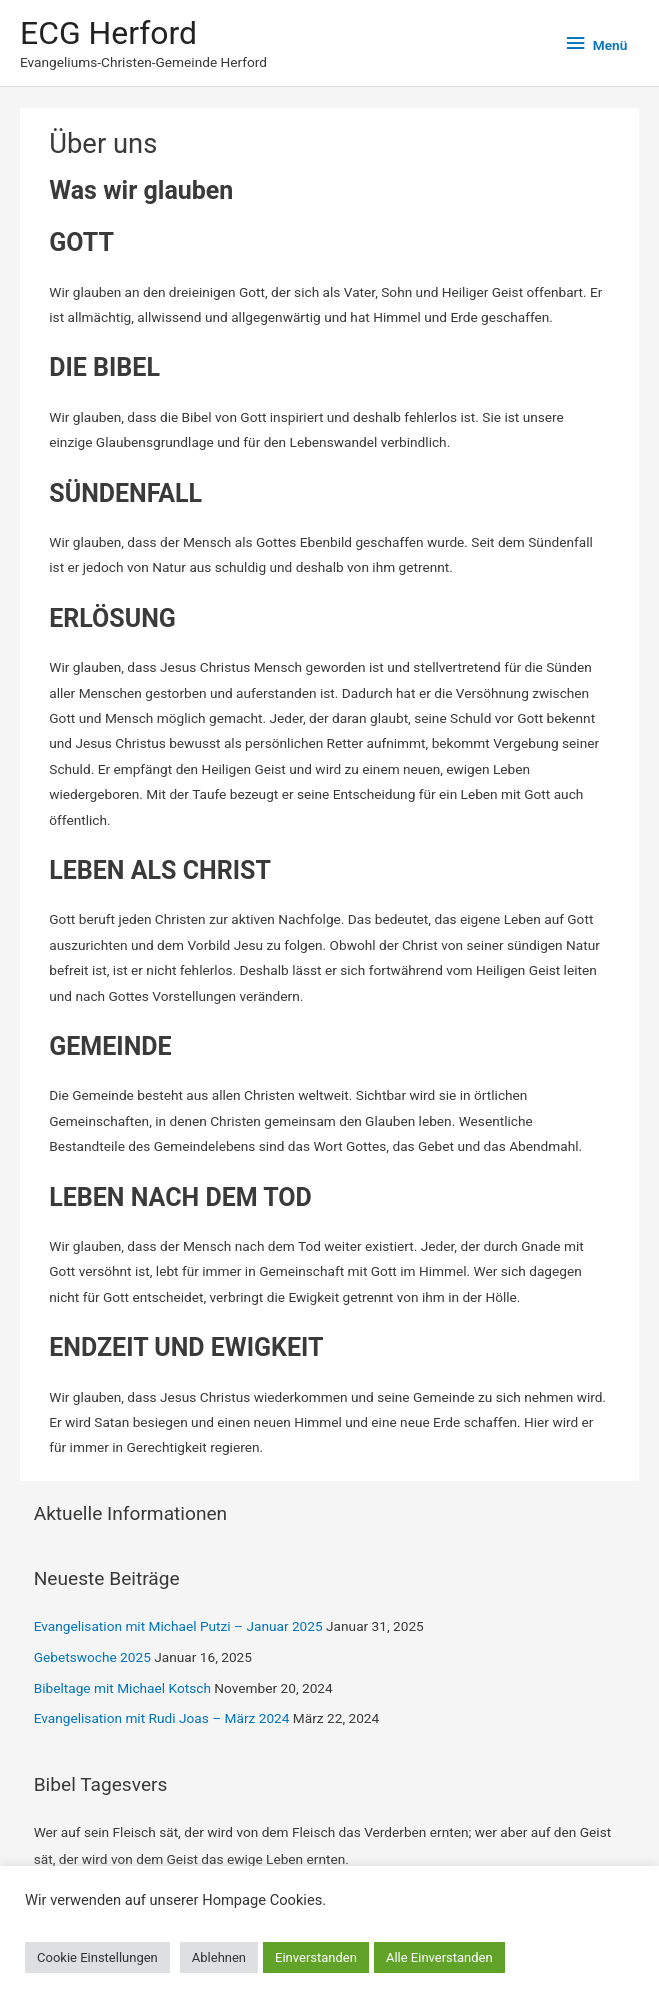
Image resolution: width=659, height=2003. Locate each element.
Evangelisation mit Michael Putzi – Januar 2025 (178, 1626)
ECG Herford (108, 33)
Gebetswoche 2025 (92, 1657)
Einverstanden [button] (316, 1957)
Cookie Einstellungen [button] (97, 1957)
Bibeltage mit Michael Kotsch (122, 1688)
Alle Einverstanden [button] (439, 1957)
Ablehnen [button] (219, 1957)
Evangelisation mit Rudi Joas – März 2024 (162, 1718)
